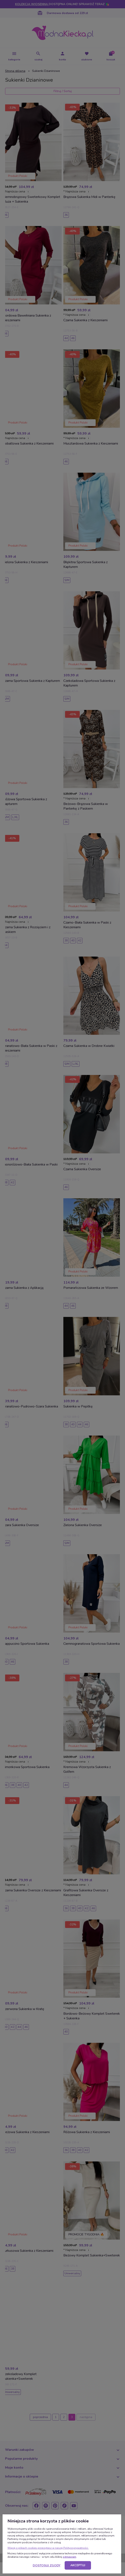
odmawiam (69, 2557)
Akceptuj (77, 2565)
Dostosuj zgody (46, 2565)
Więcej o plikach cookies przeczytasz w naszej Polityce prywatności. (48, 2548)
